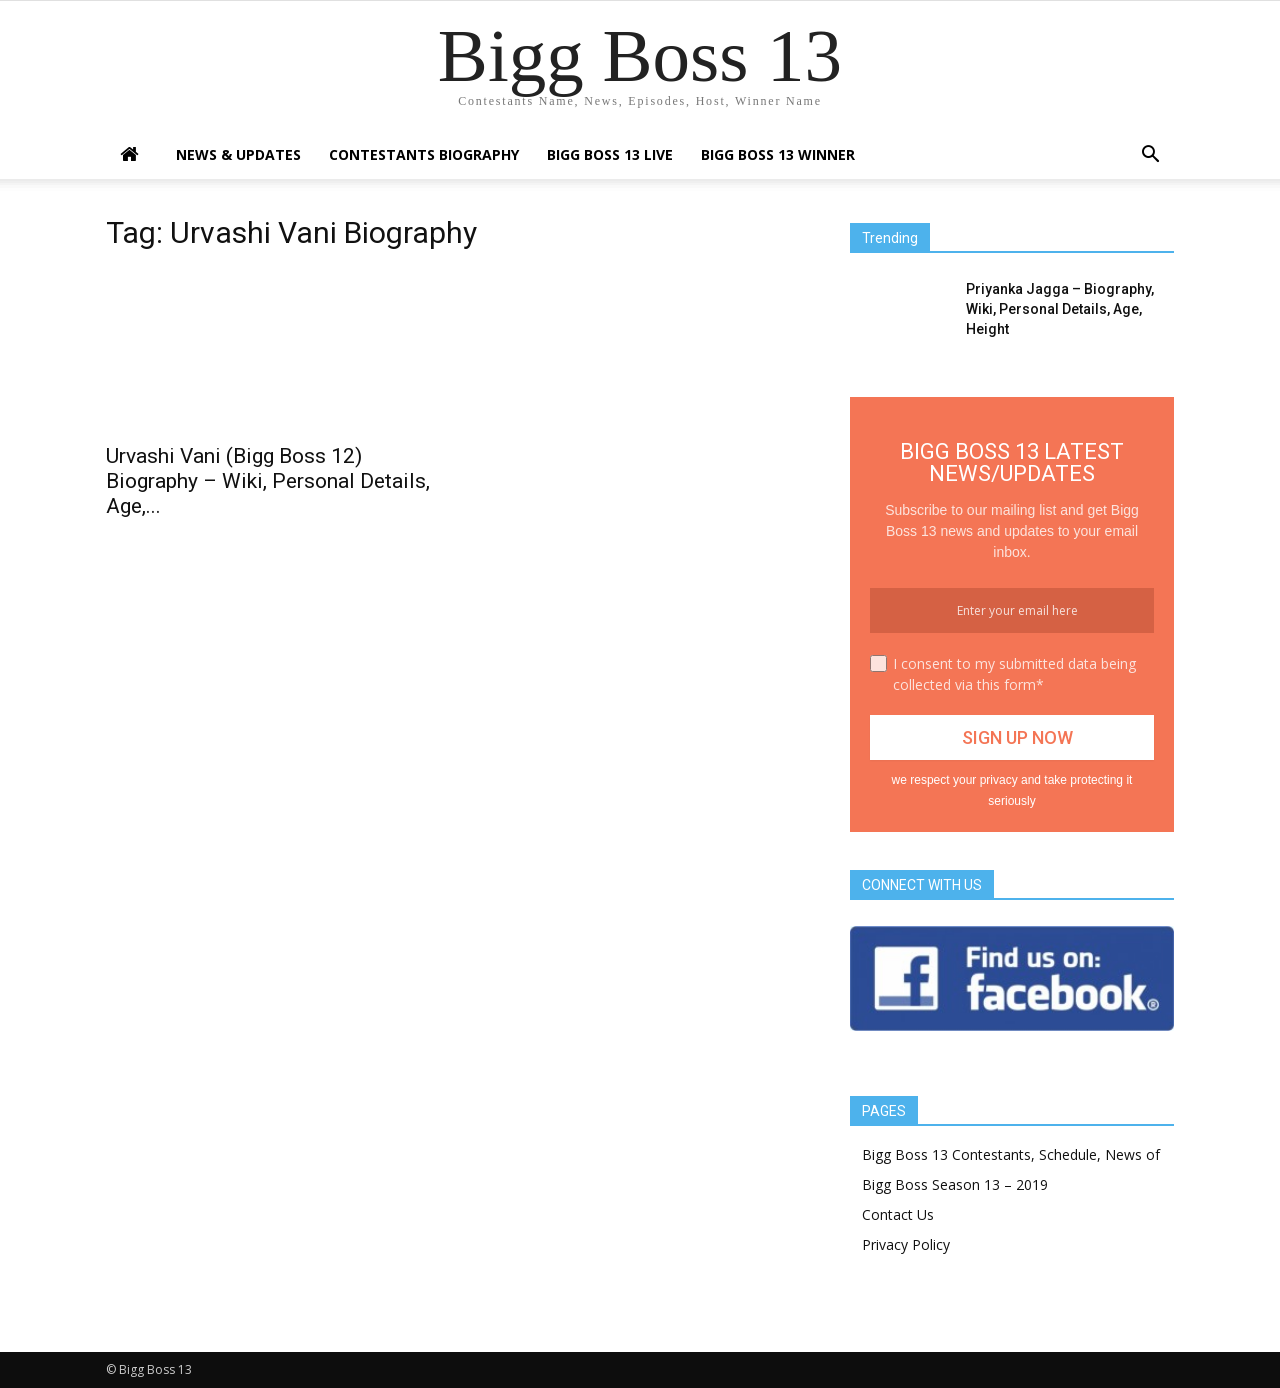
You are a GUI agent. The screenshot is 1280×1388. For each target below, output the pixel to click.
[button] (1150, 156)
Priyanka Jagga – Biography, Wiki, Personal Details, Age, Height (1060, 309)
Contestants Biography (424, 154)
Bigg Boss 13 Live (610, 154)
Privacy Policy (906, 1244)
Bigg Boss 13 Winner (778, 154)
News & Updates (238, 154)
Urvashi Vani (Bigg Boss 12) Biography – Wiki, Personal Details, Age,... (268, 481)
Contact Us (898, 1214)
